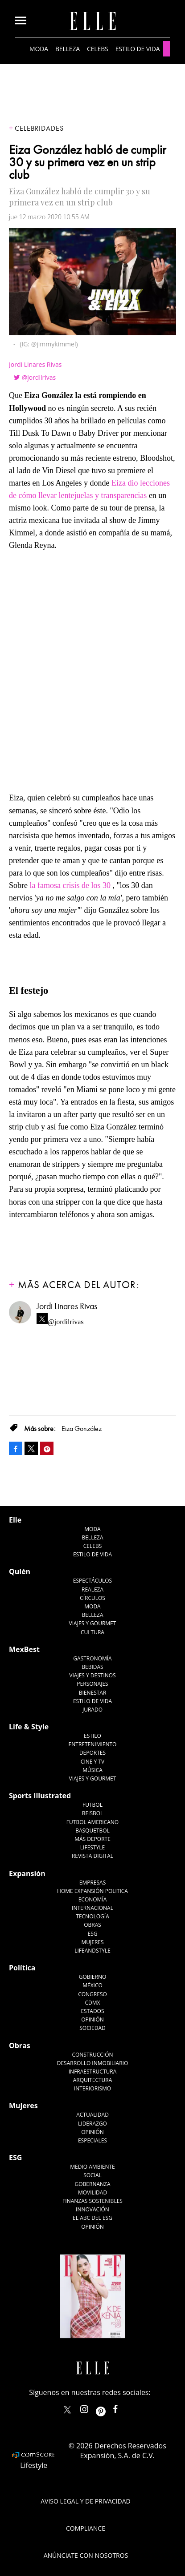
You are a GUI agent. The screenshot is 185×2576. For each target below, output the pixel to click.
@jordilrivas (39, 377)
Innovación (92, 2209)
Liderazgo (92, 2123)
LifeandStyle (92, 1950)
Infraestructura (93, 2071)
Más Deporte (92, 1839)
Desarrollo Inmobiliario (92, 2063)
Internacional (92, 1908)
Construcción (92, 2054)
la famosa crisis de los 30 (70, 885)
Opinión (92, 2019)
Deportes (92, 1752)
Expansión (27, 1873)
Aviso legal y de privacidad (85, 2501)
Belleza (67, 48)
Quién (19, 1571)
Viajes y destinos (92, 1675)
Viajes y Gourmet (92, 1623)
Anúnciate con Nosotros (86, 2555)
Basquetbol (92, 1830)
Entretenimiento (93, 1744)
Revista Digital (92, 1856)
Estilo (92, 1736)
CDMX (92, 2002)
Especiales (92, 2140)
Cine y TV (92, 1761)
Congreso (92, 1994)
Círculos (92, 1598)
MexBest (24, 1649)
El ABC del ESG (92, 2218)
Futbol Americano (92, 1822)
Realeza (92, 1589)
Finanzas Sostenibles (92, 2201)
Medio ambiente (92, 2166)
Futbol (92, 1804)
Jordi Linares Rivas (35, 364)
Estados (92, 2011)
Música (92, 1770)
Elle (15, 1520)
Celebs (97, 48)
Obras (92, 1925)
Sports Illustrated (40, 1795)
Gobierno (93, 1977)
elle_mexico (91, 2407)
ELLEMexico (67, 2409)
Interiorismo (92, 2088)
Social (92, 2175)
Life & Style (29, 1727)
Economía (92, 1899)
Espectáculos (92, 1580)
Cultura (92, 1632)
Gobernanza (93, 2184)
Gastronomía (92, 1658)
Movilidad (92, 2192)
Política (22, 1968)
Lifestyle (92, 1847)
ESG (93, 1933)
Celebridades (39, 129)
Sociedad (92, 2028)
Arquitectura (92, 2080)
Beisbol (92, 1813)
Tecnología (92, 1916)
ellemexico (108, 2407)
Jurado (92, 1709)
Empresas (92, 1882)
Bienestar (93, 1692)
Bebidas (92, 1667)
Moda (38, 48)
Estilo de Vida (92, 1701)
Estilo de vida (137, 48)
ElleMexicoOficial (123, 2407)
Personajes (92, 1684)
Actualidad (92, 2114)
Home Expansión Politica (92, 1891)
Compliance (85, 2528)
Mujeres (92, 1942)
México (92, 1985)
